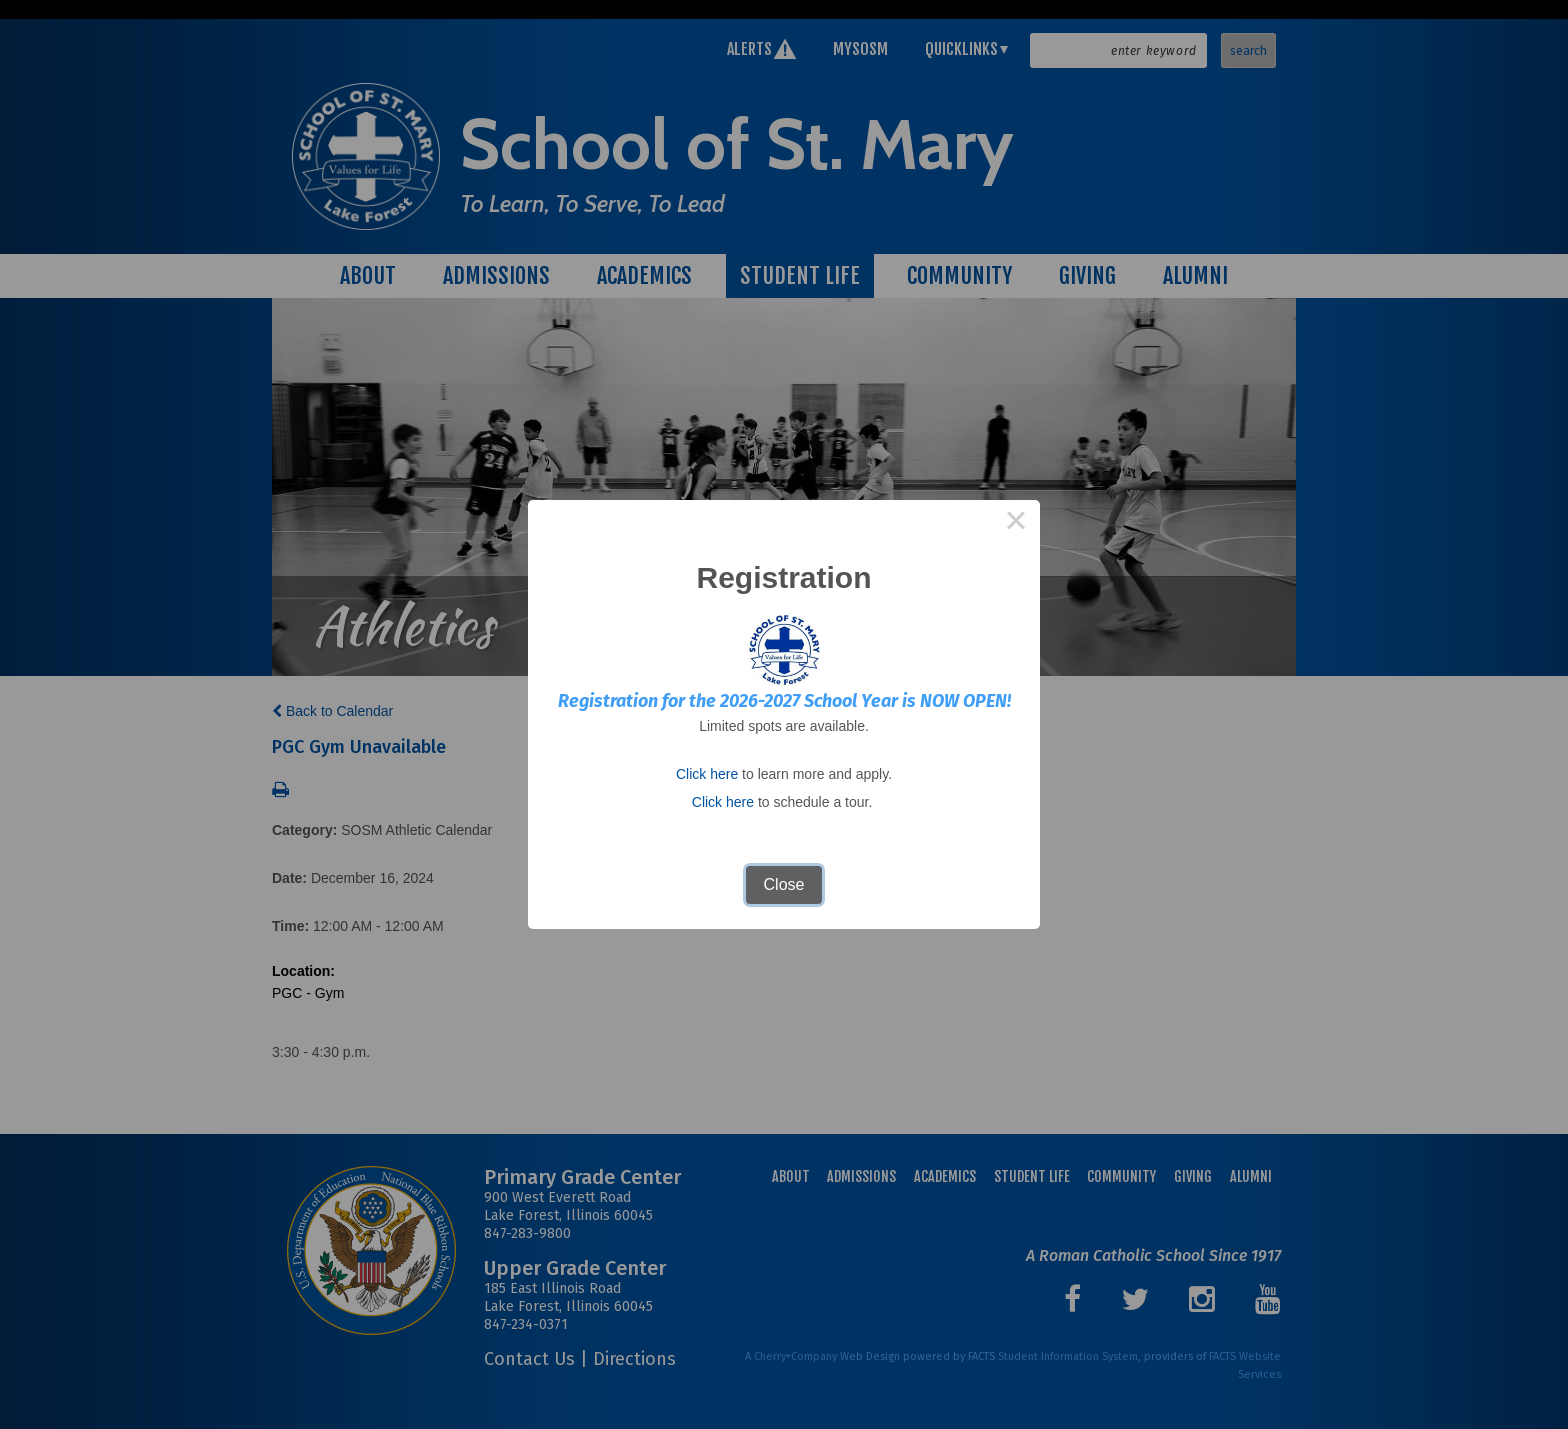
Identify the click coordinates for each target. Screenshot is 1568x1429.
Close (784, 884)
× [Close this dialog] (1016, 524)
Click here (707, 774)
